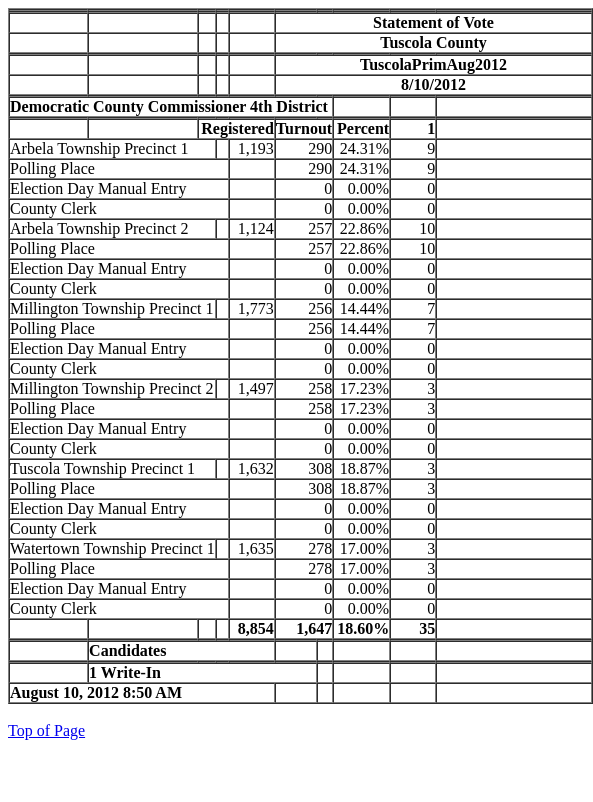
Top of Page (46, 730)
